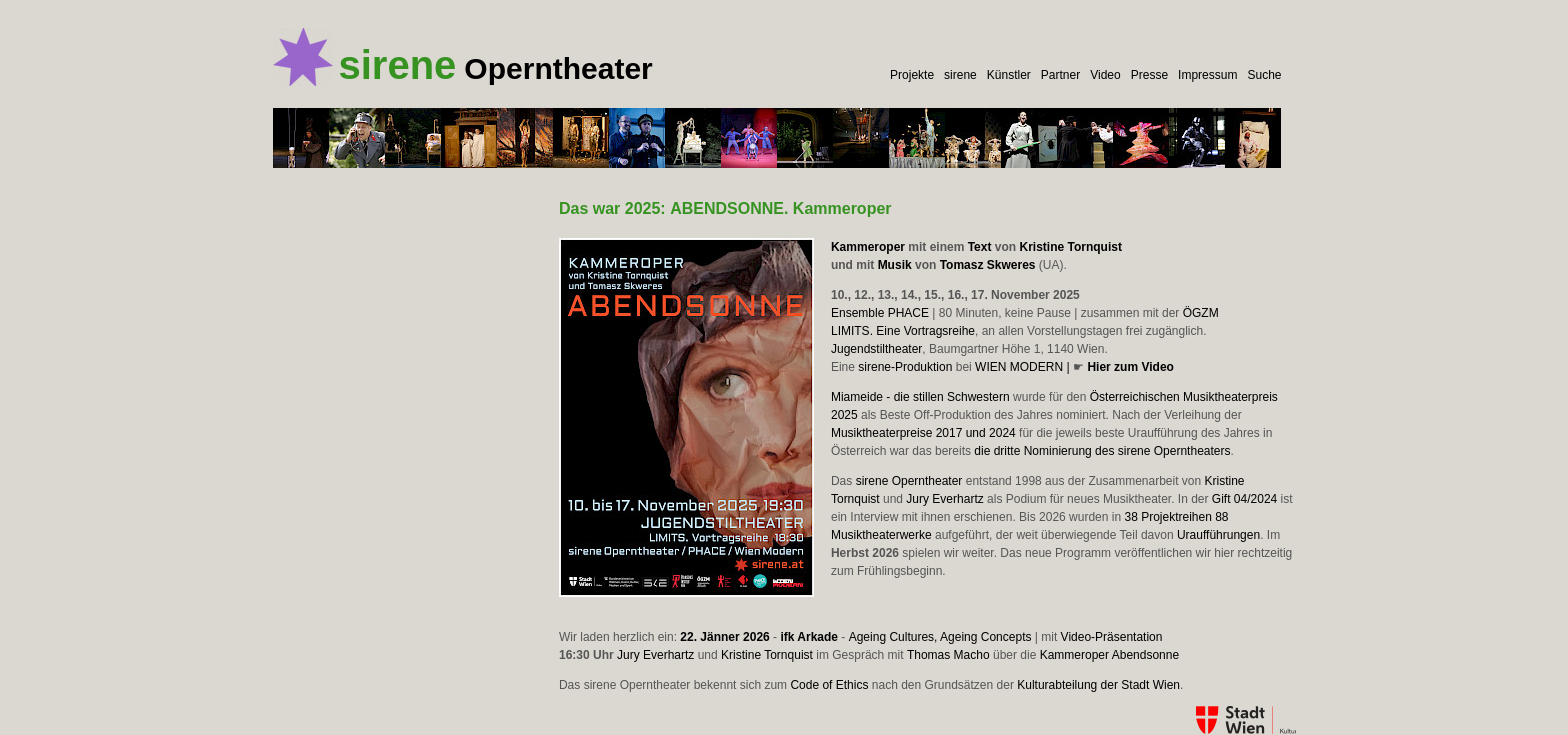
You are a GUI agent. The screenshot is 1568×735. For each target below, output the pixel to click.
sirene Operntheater (909, 481)
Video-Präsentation (1112, 637)
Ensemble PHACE (880, 313)
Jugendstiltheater (876, 349)
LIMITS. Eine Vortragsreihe (903, 331)
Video (1105, 75)
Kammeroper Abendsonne (1109, 655)
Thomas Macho (948, 655)
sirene (960, 75)
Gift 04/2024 (1244, 499)
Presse (1149, 75)
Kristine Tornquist (1070, 247)
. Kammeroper (780, 208)
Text (980, 247)
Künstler (1009, 75)
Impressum (1207, 75)
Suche (1264, 75)
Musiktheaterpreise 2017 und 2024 (923, 433)
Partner (1060, 75)
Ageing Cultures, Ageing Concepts (940, 637)
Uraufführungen (1218, 535)
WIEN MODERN (1019, 367)
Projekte (912, 75)
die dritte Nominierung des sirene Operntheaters (1102, 451)
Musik (895, 265)
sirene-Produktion (905, 367)
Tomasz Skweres (988, 265)
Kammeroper (868, 247)
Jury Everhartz (944, 499)
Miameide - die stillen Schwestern (920, 397)
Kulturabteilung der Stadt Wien (1098, 685)
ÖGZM (1201, 313)
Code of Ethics (829, 685)
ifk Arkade (809, 637)
